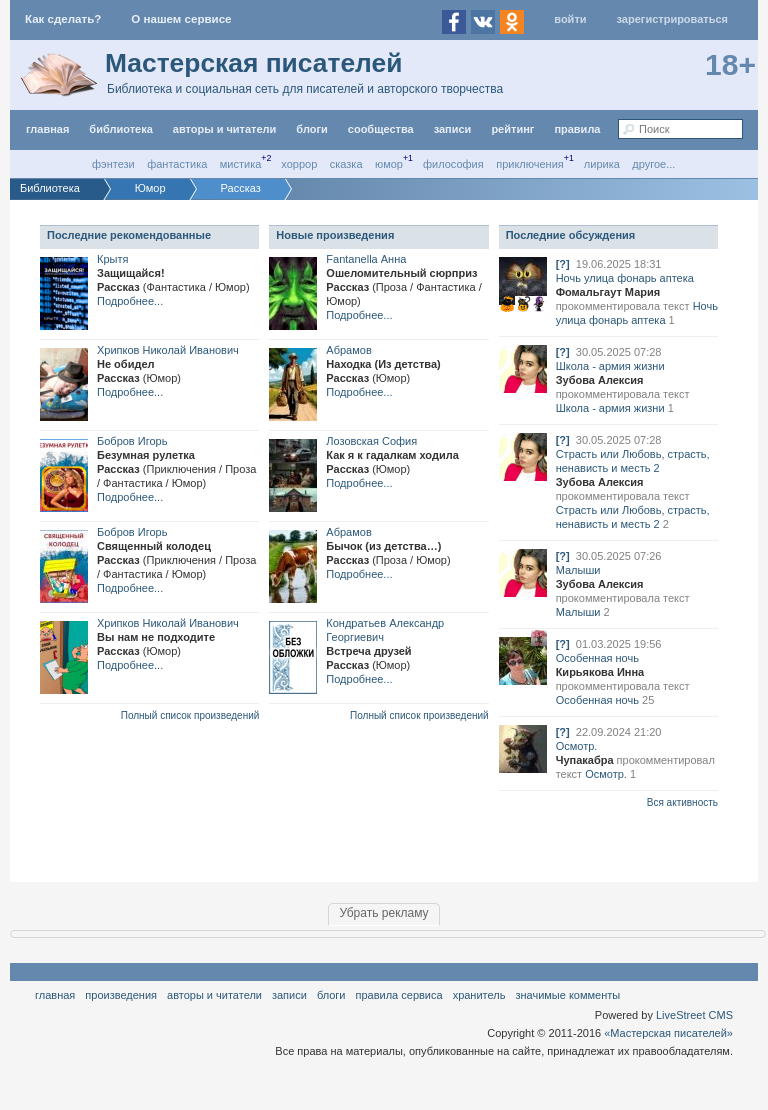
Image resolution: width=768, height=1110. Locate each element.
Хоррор (299, 164)
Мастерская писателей (253, 63)
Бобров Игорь (132, 441)
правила (577, 129)
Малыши (578, 570)
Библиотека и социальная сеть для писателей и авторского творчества (305, 89)
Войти (570, 19)
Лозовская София (371, 441)
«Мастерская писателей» (668, 1033)
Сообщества (381, 129)
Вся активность (682, 802)
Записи (453, 129)
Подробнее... (130, 301)
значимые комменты (567, 995)
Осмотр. (577, 746)
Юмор (389, 164)
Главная (55, 995)
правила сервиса (399, 995)
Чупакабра (585, 760)
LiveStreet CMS (694, 1015)
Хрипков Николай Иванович (168, 350)
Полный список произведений (190, 715)
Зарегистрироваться (672, 19)
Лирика (602, 164)
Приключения (530, 164)
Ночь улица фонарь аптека (625, 278)
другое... (653, 164)
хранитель (479, 995)
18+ (730, 64)
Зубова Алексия (600, 380)
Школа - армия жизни (610, 366)
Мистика (241, 164)
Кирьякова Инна (600, 672)
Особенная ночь (597, 658)
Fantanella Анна (366, 259)
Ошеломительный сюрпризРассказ (403, 287)
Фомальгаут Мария (608, 292)
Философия (453, 164)
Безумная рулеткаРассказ (176, 469)
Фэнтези (113, 164)
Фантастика (177, 164)
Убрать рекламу (383, 913)
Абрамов (348, 350)
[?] (563, 264)
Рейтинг (512, 129)
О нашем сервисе (181, 19)
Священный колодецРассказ (176, 560)
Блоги (311, 129)
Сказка (346, 164)
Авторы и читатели (214, 995)
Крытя (112, 259)
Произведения (121, 995)
